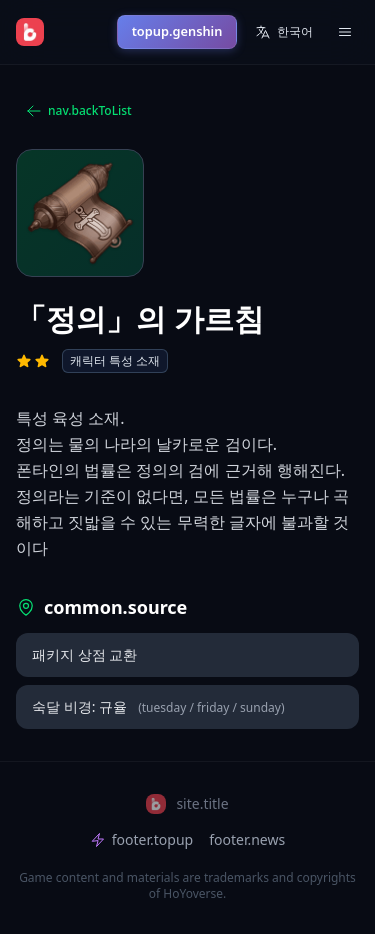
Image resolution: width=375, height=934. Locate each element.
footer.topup (141, 839)
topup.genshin (177, 31)
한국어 (284, 31)
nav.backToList (79, 110)
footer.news (247, 839)
